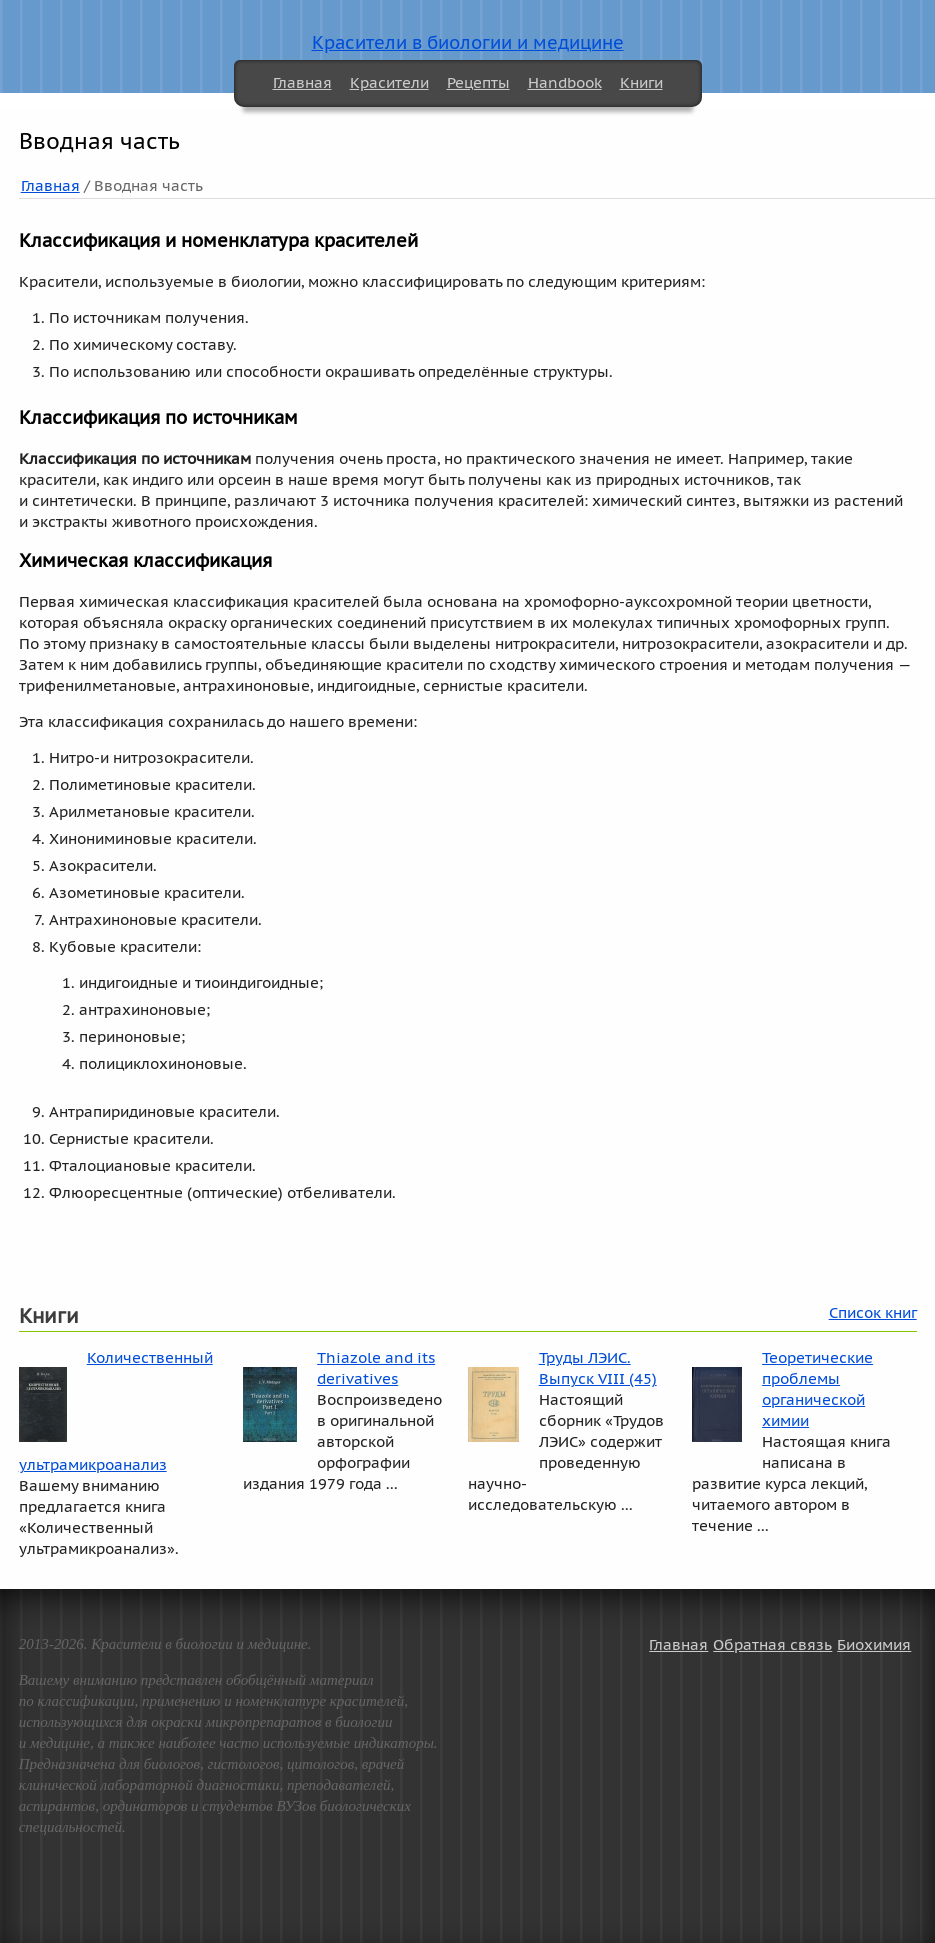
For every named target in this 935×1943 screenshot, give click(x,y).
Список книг (873, 1312)
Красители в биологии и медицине (468, 42)
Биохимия (874, 1644)
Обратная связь (772, 1644)
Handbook (565, 82)
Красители (389, 82)
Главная (302, 82)
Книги (641, 82)
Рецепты (478, 82)
